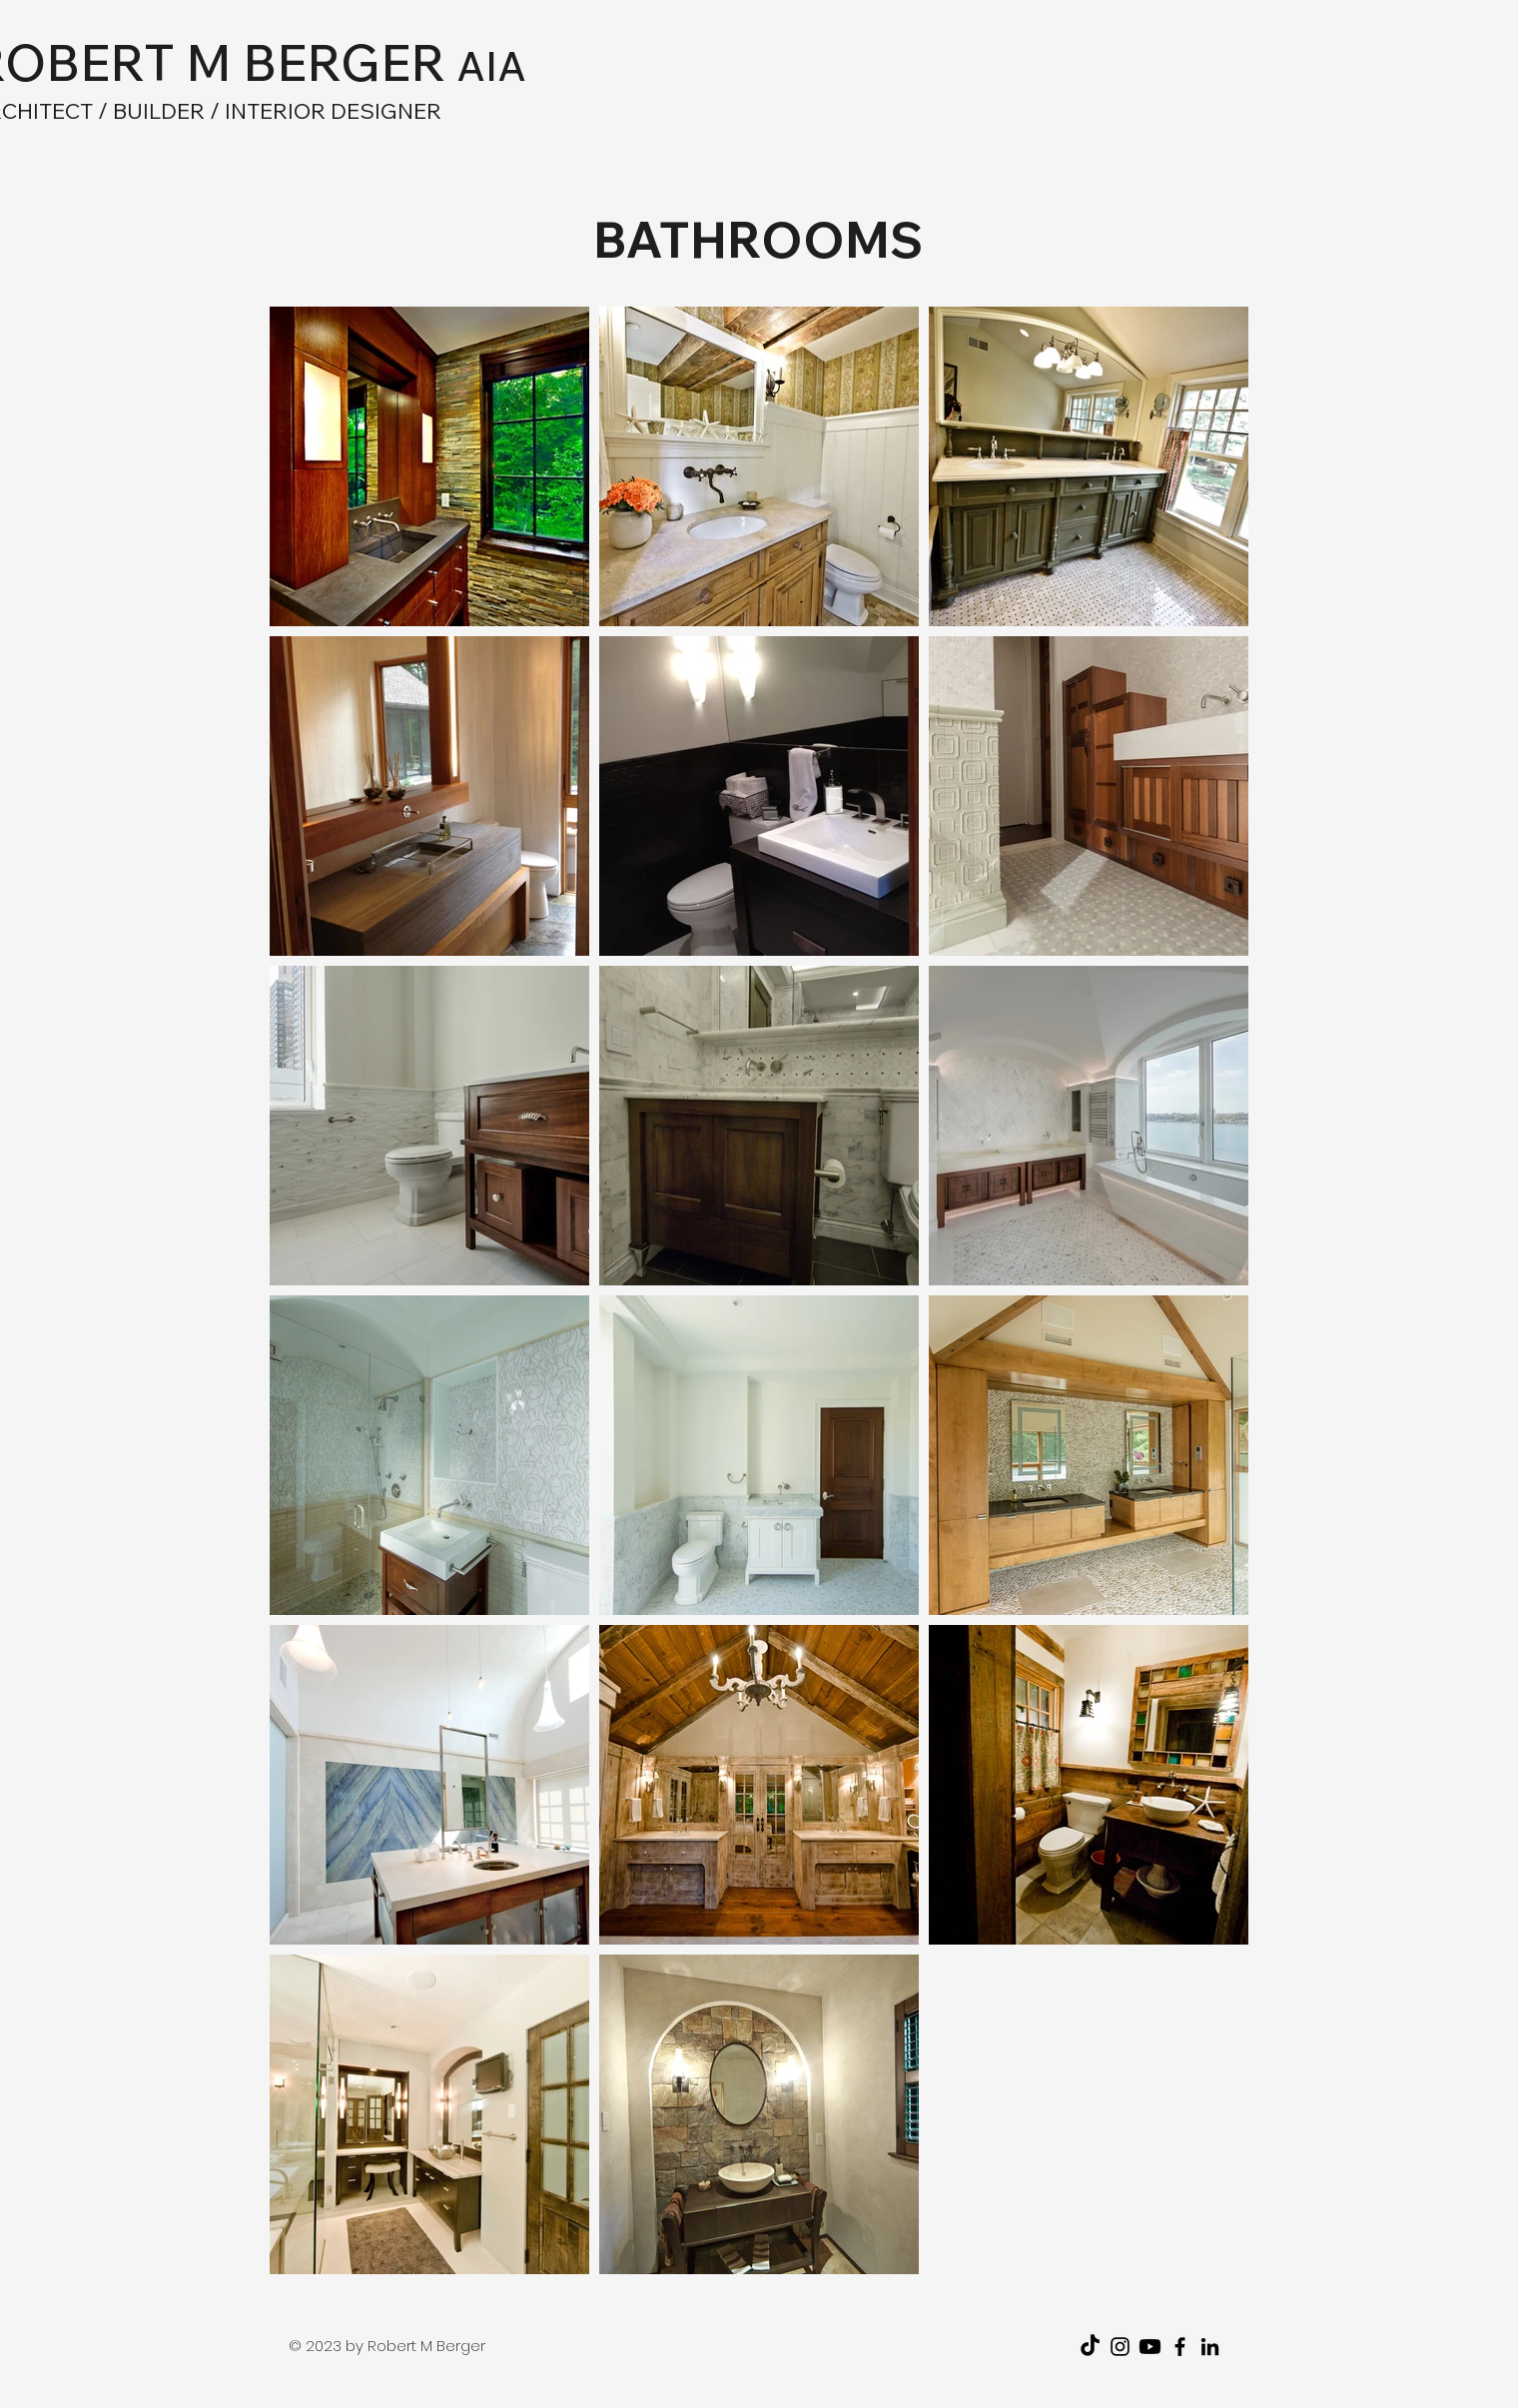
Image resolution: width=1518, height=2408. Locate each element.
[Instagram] (1120, 2346)
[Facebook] (1179, 2346)
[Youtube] (1150, 2346)
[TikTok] (1090, 2346)
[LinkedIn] (1209, 2346)
